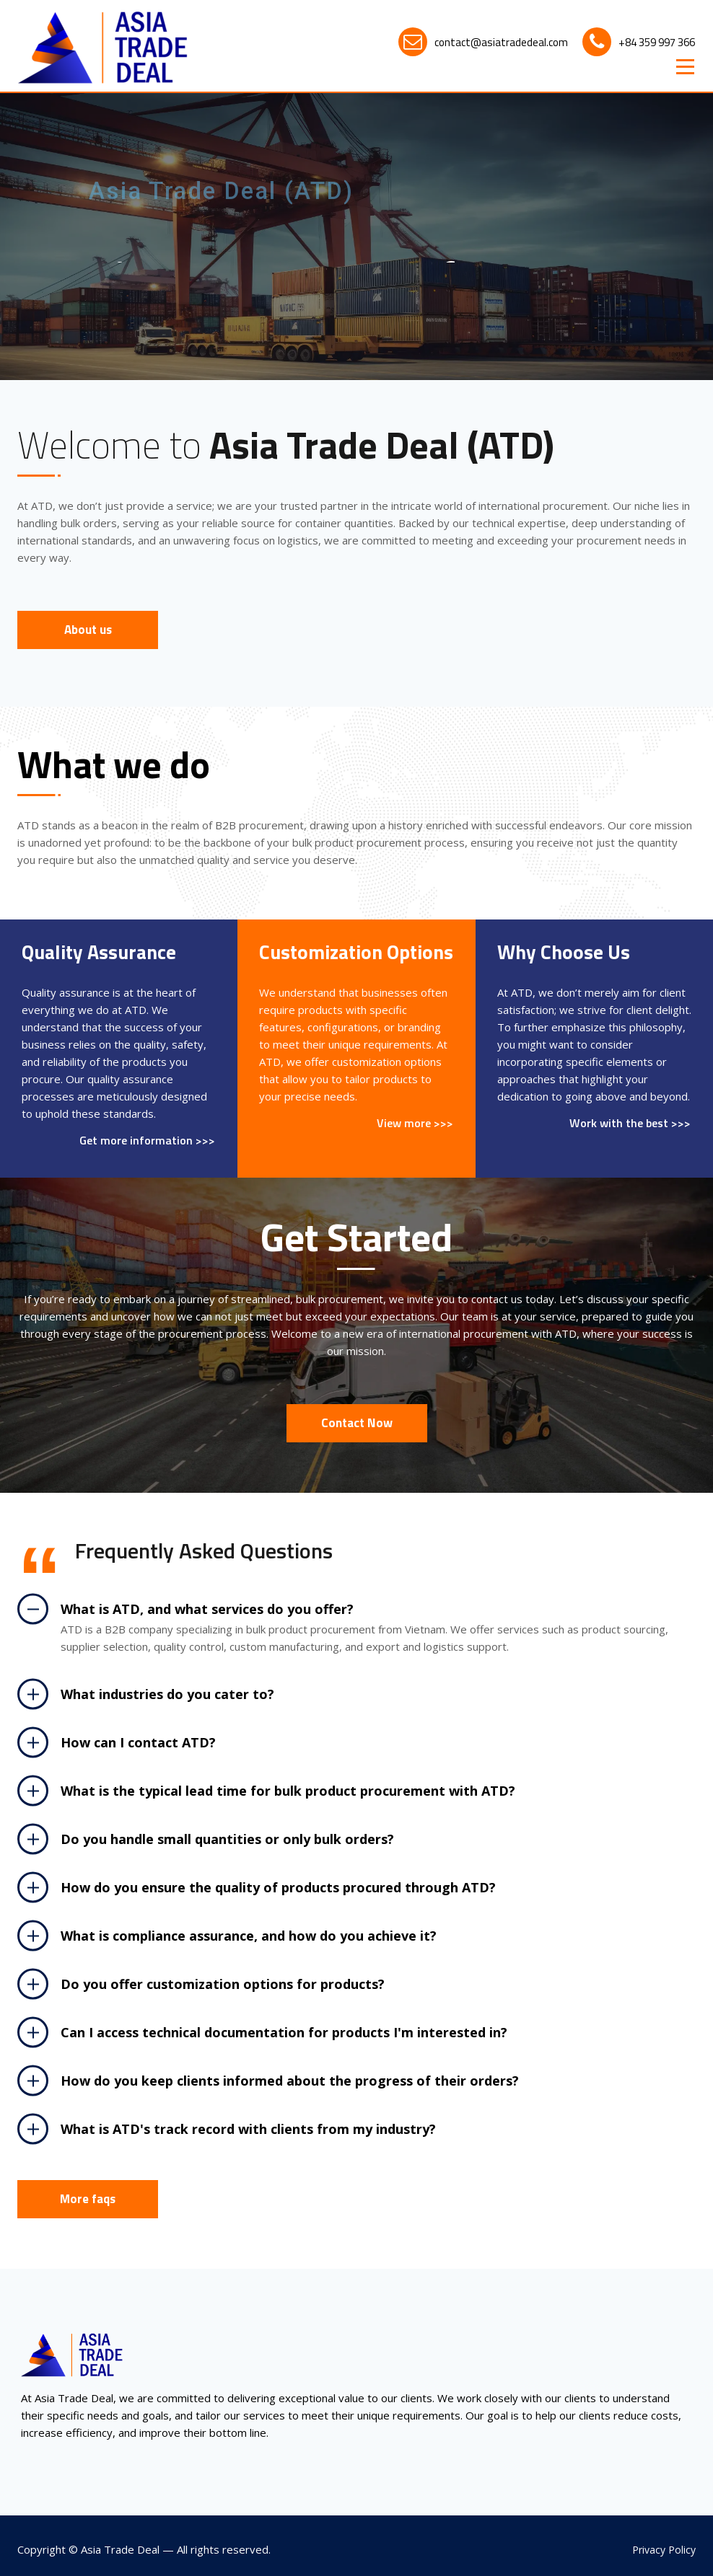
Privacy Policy (664, 2550)
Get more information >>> (147, 1140)
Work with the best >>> (630, 1123)
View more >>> (415, 1123)
